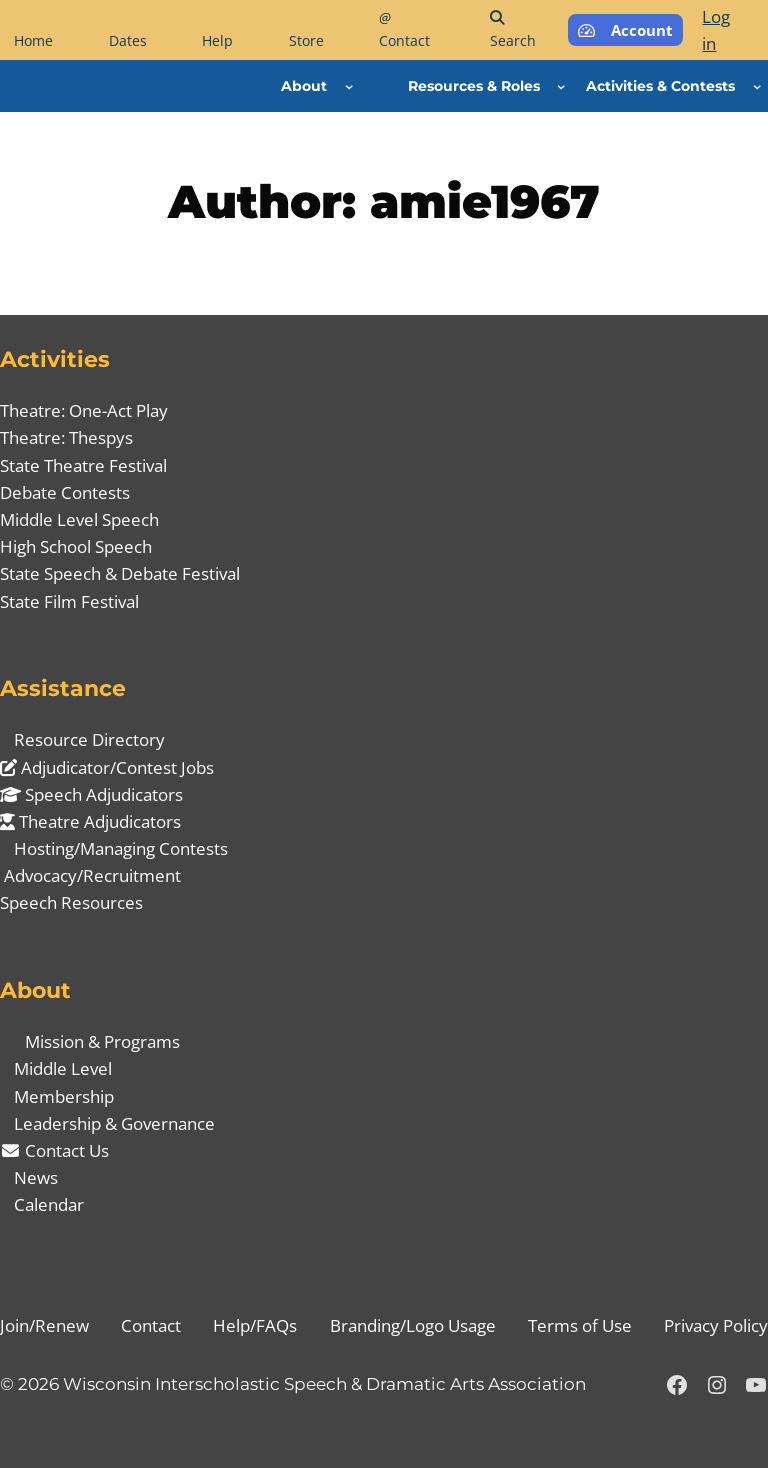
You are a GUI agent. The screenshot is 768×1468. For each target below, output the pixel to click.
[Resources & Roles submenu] (561, 86)
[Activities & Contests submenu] (757, 86)
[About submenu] (349, 86)
